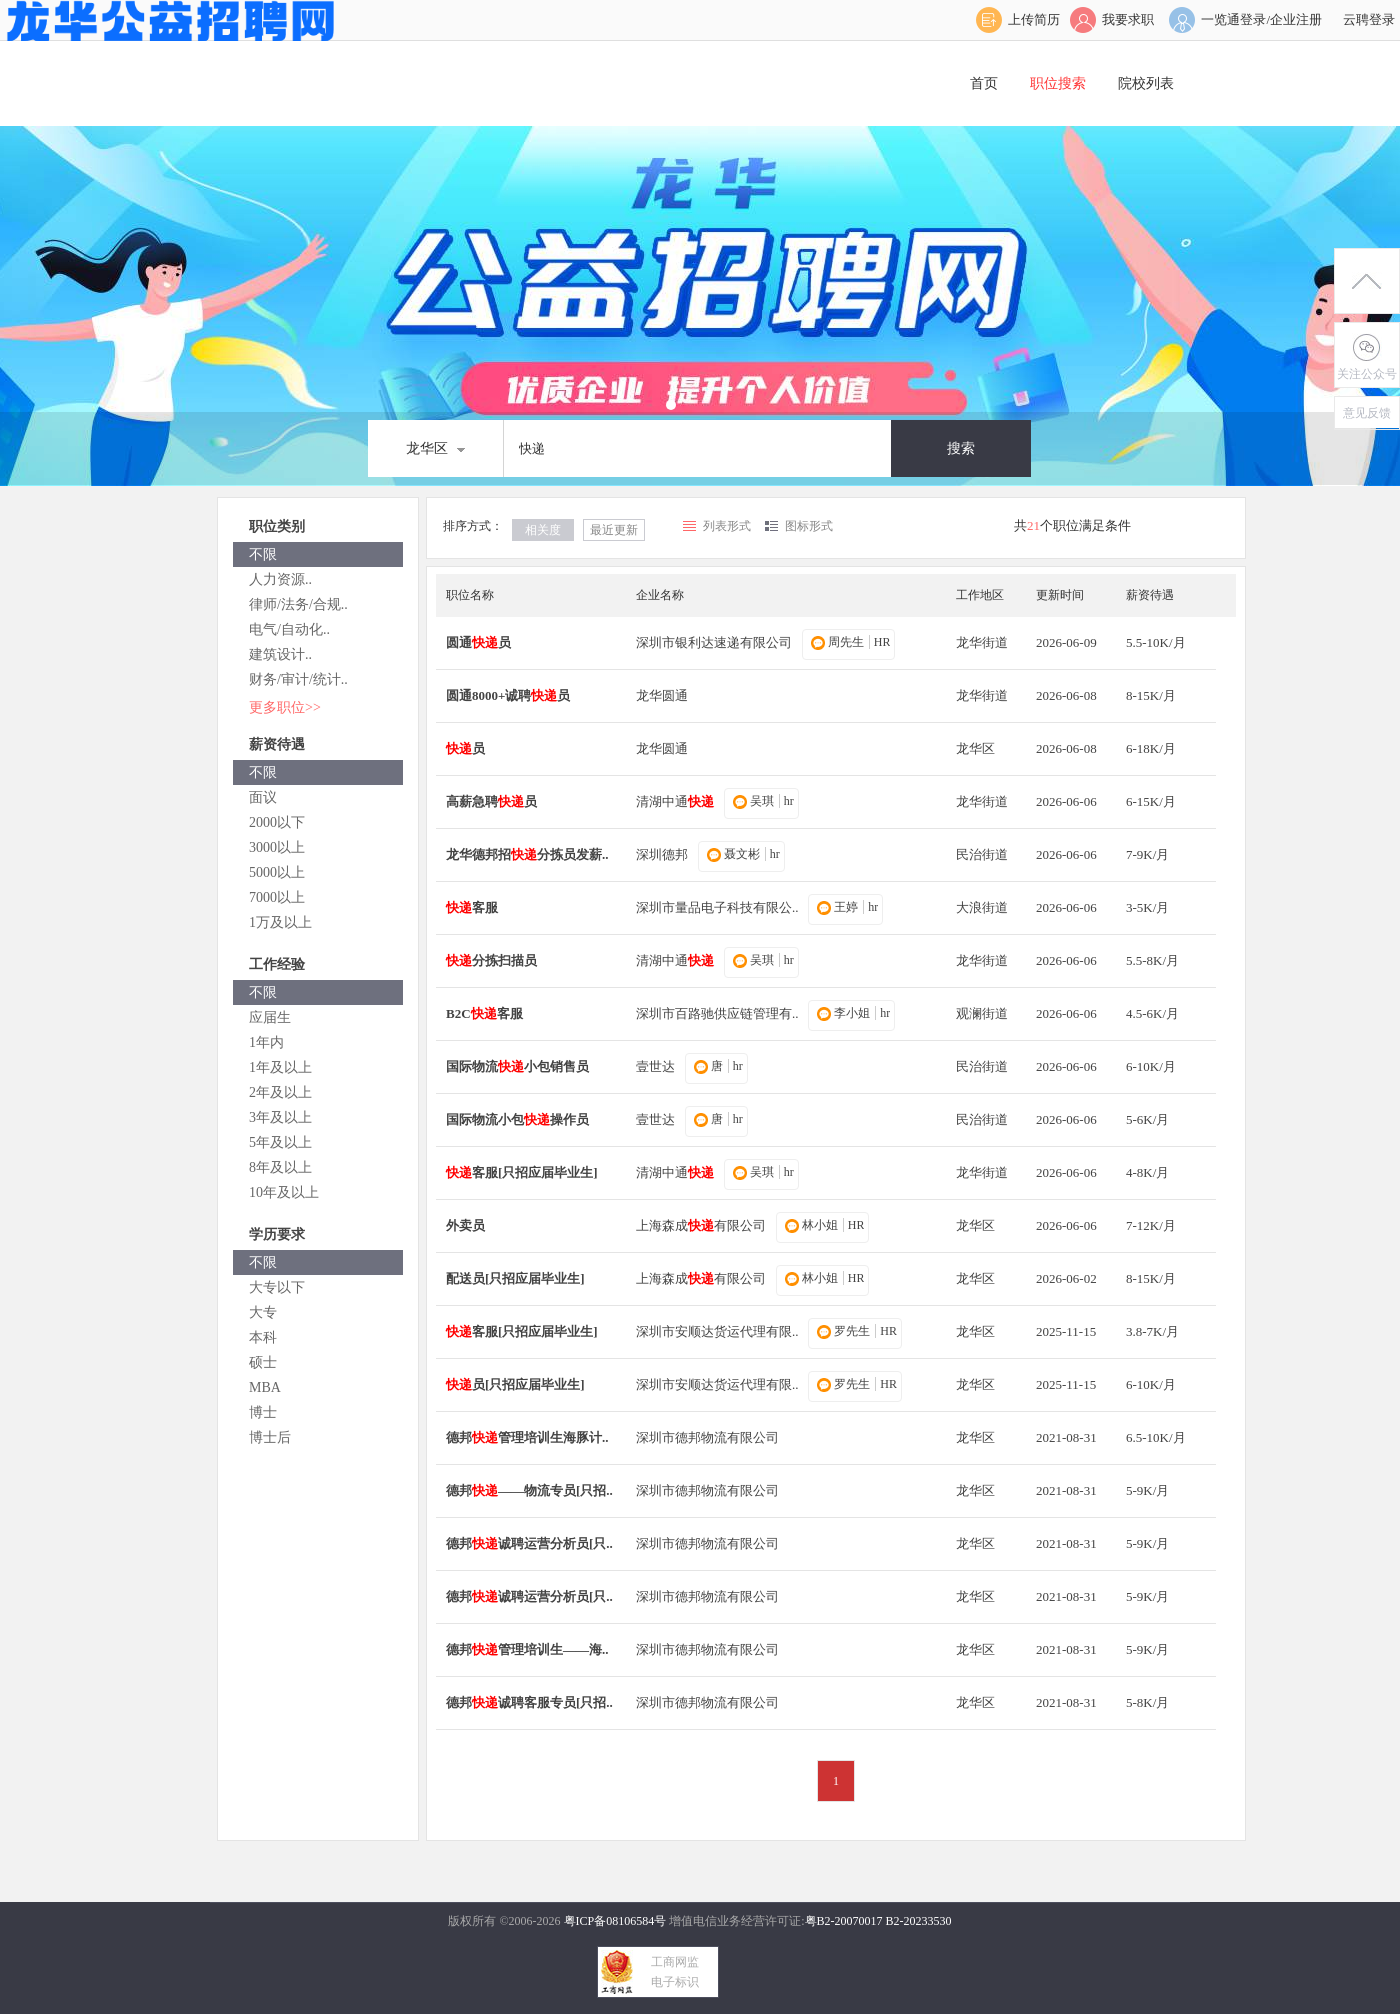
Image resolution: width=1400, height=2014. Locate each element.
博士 (263, 1412)
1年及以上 (280, 1067)
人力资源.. (280, 579)
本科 (263, 1337)
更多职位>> (285, 707)
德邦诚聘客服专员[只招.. (529, 1702)
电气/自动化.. (289, 629)
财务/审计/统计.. (298, 679)
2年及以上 (280, 1092)
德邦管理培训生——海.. (527, 1649)
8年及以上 (280, 1167)
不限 (263, 554)
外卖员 (465, 1225)
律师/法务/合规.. (298, 604)
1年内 (266, 1042)
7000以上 (277, 897)
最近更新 (614, 530)
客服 (472, 907)
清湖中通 (675, 801)
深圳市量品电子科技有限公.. (717, 907)
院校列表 (1146, 83)
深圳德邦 (662, 854)
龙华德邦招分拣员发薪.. (527, 854)
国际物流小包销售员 (517, 1066)
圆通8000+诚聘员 (508, 695)
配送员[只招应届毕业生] (515, 1278)
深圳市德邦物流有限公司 (707, 1437)
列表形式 (727, 526)
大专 (263, 1312)
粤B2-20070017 (844, 1921)
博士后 (270, 1437)
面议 (263, 797)
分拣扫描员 (491, 960)
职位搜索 (1058, 83)
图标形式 (809, 526)
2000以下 (277, 822)
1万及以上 (280, 922)
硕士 (263, 1362)
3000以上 (277, 847)
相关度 (543, 530)
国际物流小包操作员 (517, 1119)
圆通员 (478, 642)
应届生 (270, 1017)
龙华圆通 (662, 695)
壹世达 (655, 1066)
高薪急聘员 (491, 801)
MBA (265, 1387)
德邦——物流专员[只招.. (529, 1490)
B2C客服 (484, 1013)
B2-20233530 (919, 1921)
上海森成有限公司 (701, 1225)
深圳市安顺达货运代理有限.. (717, 1331)
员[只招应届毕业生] (515, 1384)
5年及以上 (280, 1142)
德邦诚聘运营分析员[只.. (529, 1543)
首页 (984, 83)
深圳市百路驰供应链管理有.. (717, 1013)
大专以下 (277, 1287)
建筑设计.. (280, 654)
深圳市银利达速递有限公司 (714, 642)
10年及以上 (284, 1192)
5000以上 (277, 872)
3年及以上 (280, 1117)
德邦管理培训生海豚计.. (527, 1437)
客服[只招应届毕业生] (522, 1172)
